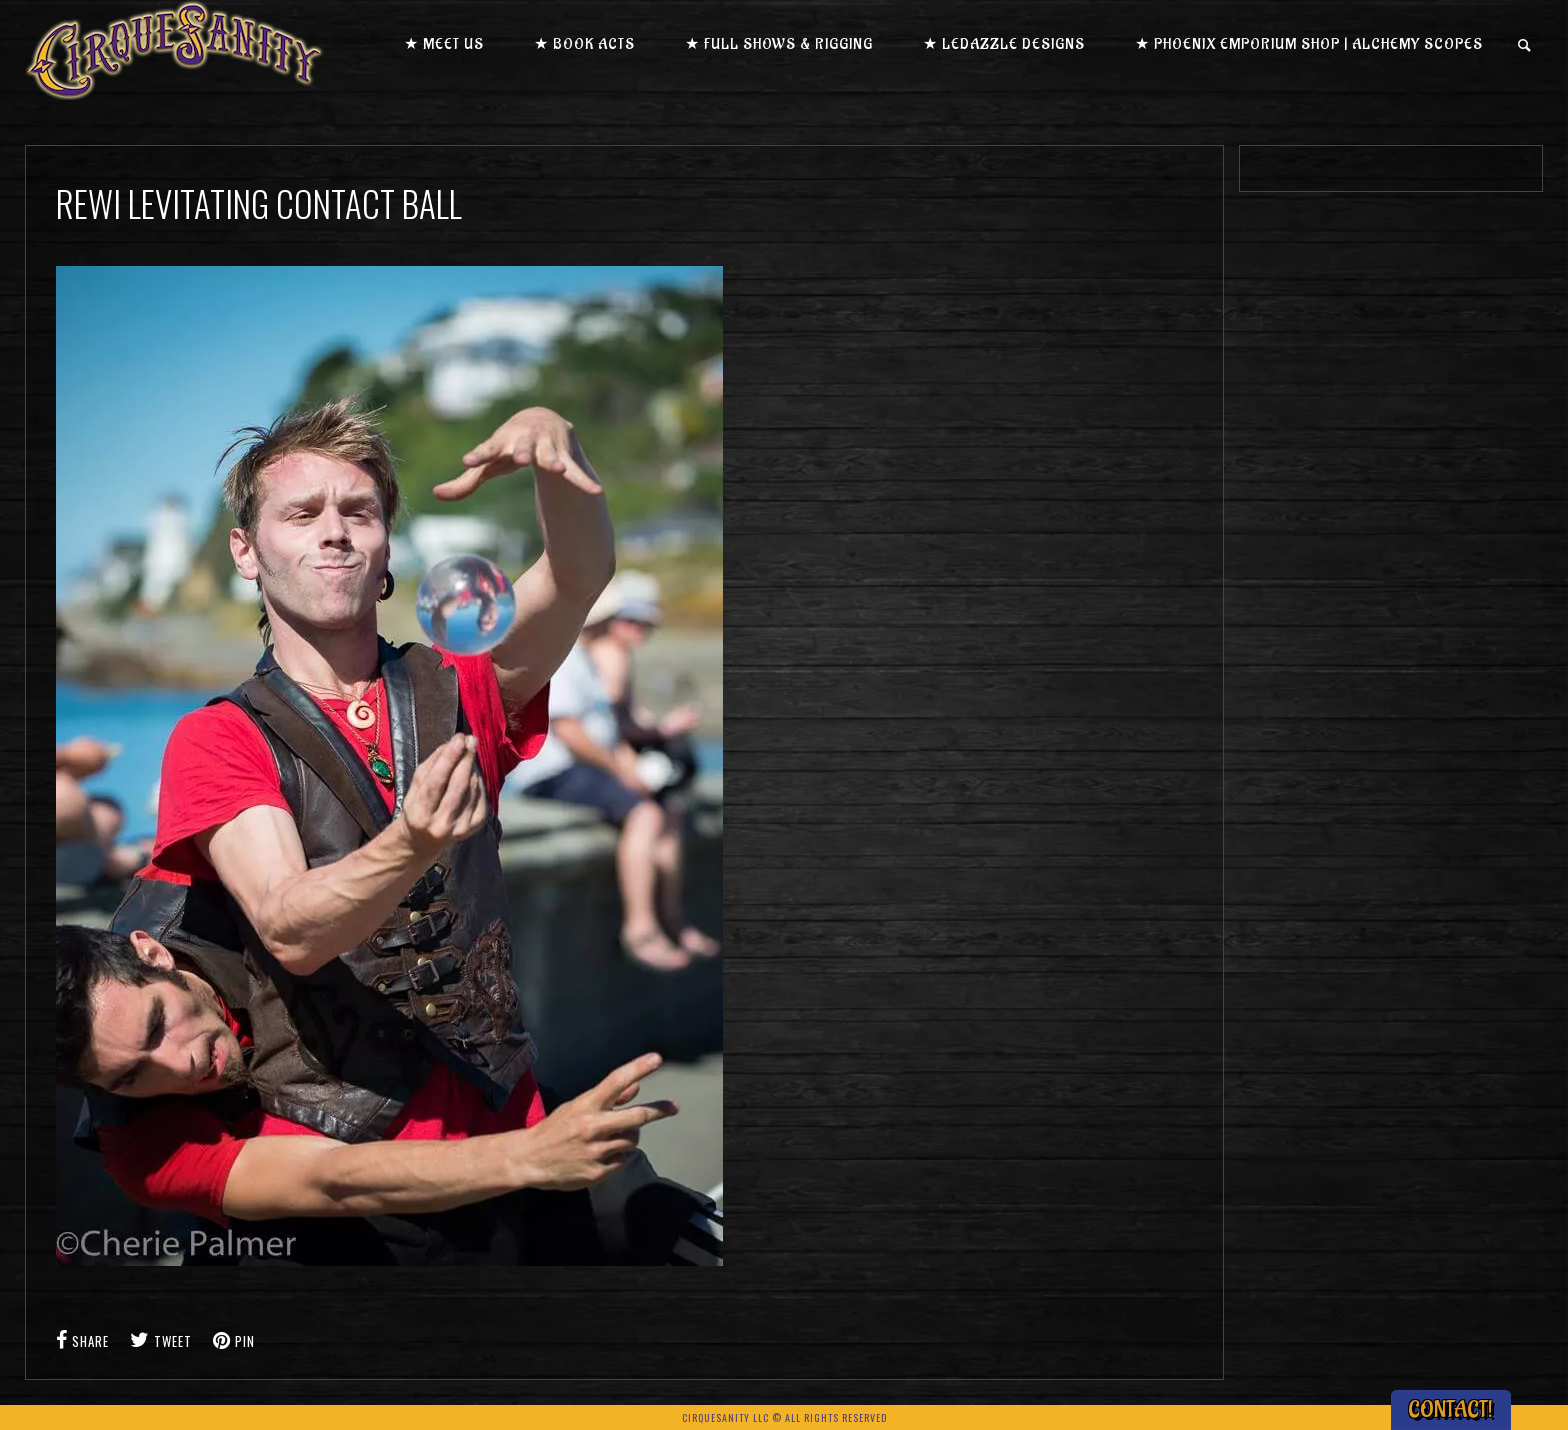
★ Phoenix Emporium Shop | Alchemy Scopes (1309, 44)
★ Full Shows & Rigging (779, 44)
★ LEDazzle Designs (1004, 44)
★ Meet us (444, 44)
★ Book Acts (584, 44)
